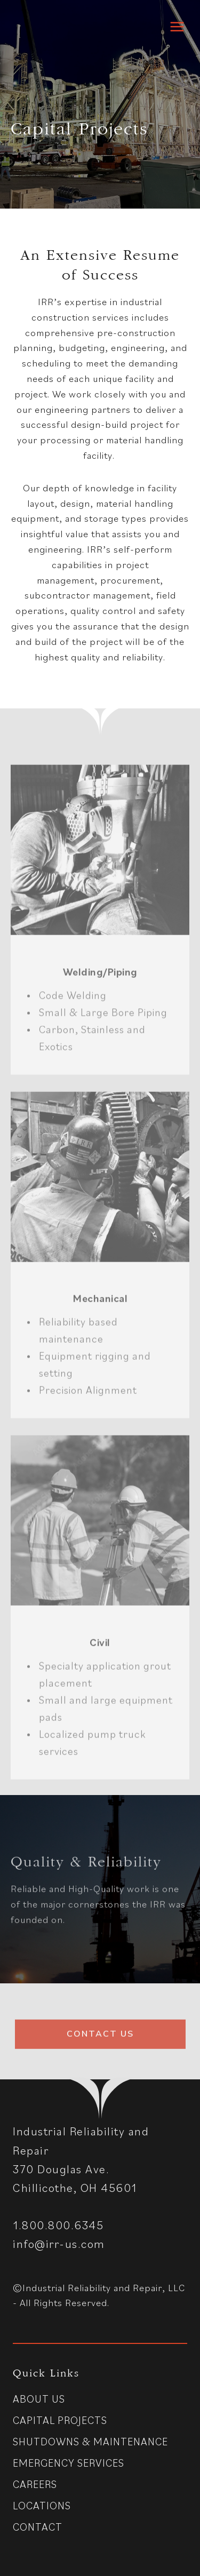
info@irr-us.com (59, 2245)
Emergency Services (68, 2464)
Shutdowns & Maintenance (90, 2442)
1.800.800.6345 (58, 2226)
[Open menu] (176, 26)
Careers (35, 2485)
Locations (42, 2506)
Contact (37, 2528)
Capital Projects (60, 2421)
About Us (39, 2400)
